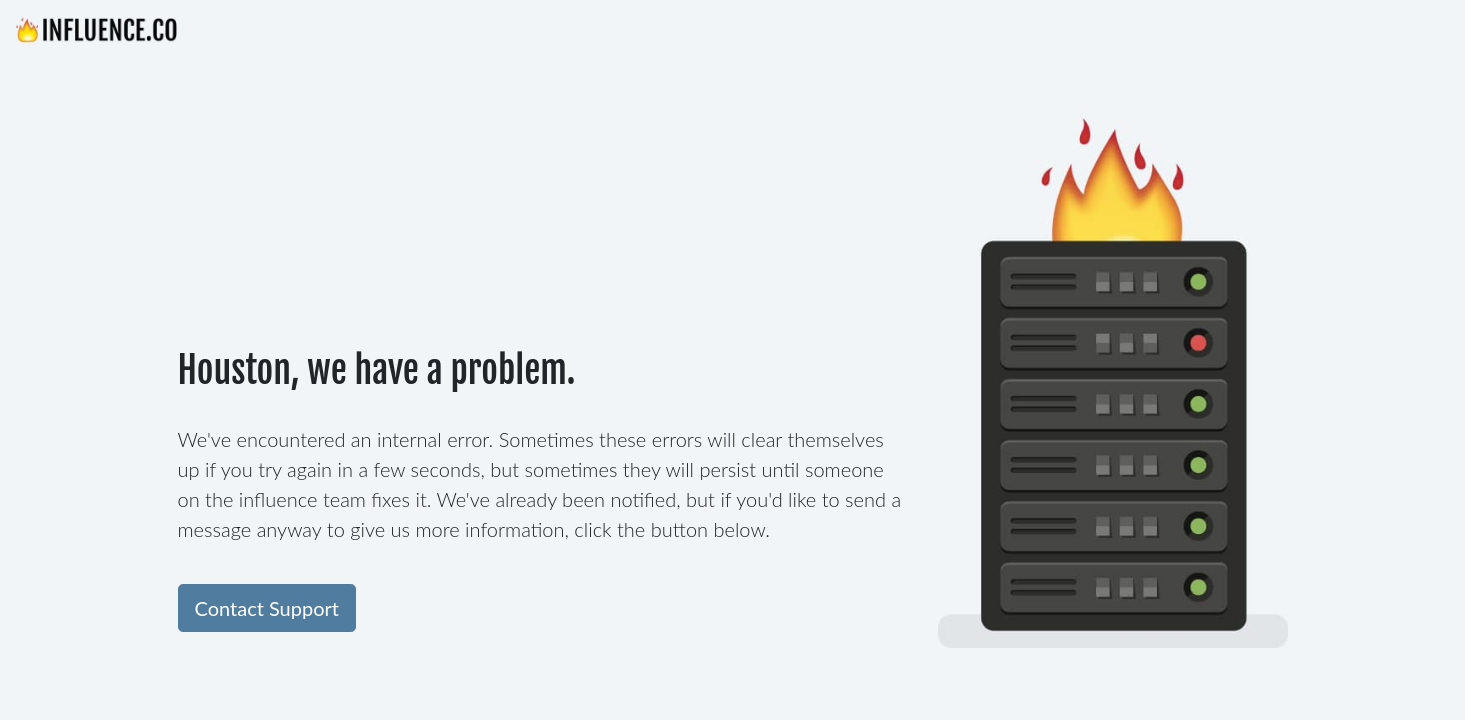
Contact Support (267, 608)
